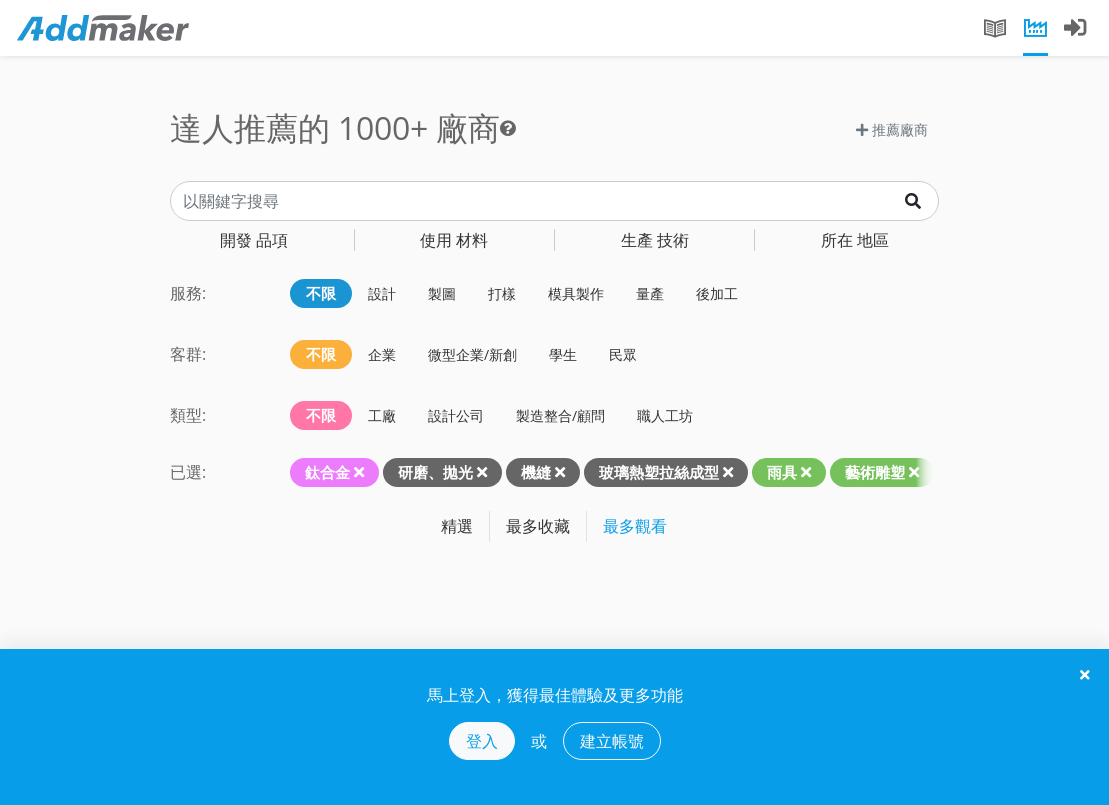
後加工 (717, 293)
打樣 (502, 293)
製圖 (442, 293)
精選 (457, 526)
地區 (855, 240)
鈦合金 (327, 472)
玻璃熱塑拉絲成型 (659, 472)
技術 (655, 240)
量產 (650, 293)
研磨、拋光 (435, 472)
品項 (254, 240)
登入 (482, 741)
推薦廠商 (892, 129)
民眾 (623, 354)
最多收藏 (538, 526)
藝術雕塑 (875, 472)
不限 (321, 293)
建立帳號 (612, 741)
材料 (454, 240)
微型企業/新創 (472, 354)
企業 (382, 354)
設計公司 (456, 415)
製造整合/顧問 (560, 415)
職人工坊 (665, 415)
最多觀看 (635, 526)
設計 (382, 293)
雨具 (782, 472)
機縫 (536, 472)
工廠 (382, 415)
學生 (563, 354)
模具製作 (576, 293)
